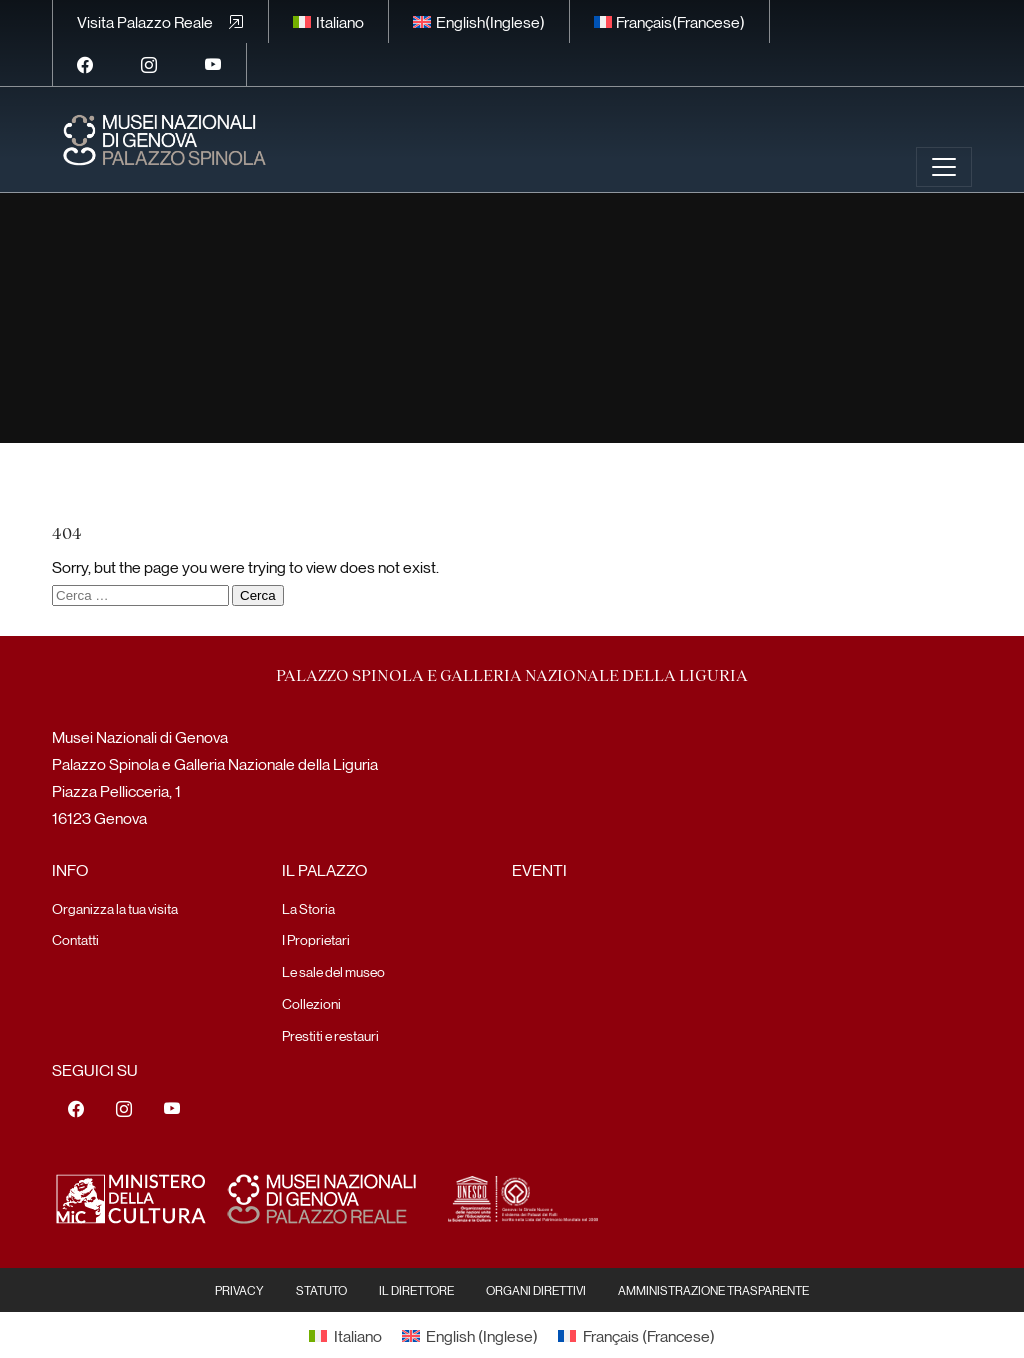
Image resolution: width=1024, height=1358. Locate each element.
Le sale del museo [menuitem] (333, 971)
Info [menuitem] (70, 869)
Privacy (239, 1290)
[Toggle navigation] (944, 167)
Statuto (321, 1290)
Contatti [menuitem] (75, 939)
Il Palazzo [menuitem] (324, 869)
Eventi (539, 869)
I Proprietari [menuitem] (316, 939)
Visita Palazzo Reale (145, 21)
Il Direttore (416, 1290)
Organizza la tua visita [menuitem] (115, 908)
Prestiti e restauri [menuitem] (330, 1035)
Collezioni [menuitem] (311, 1003)
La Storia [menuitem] (308, 908)
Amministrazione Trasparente (713, 1290)
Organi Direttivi (536, 1290)
